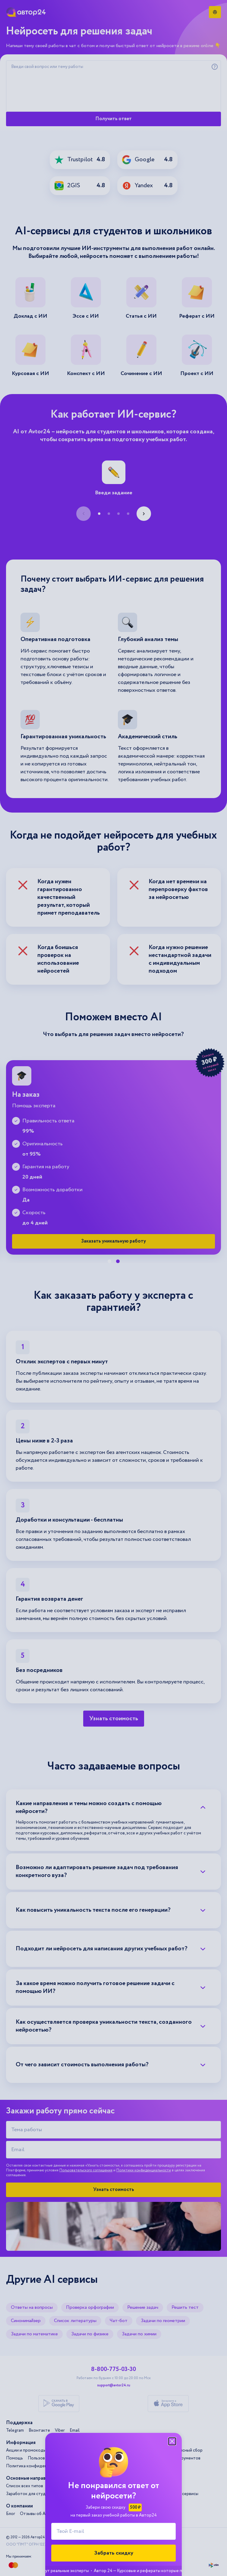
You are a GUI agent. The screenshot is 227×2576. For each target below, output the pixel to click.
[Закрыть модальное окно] (172, 2441)
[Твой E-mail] (113, 2531)
